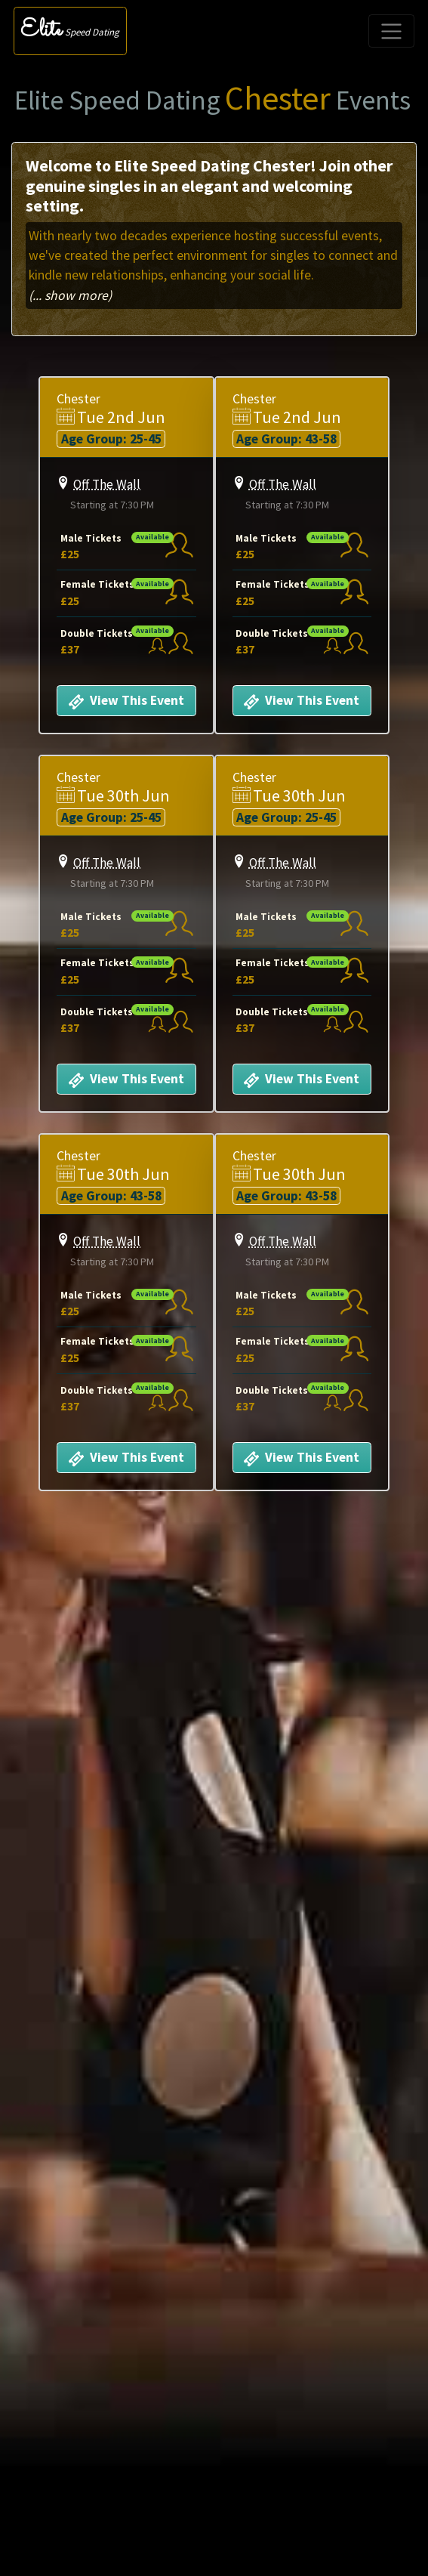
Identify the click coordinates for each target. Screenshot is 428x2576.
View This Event (124, 702)
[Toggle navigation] (391, 31)
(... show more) (70, 295)
